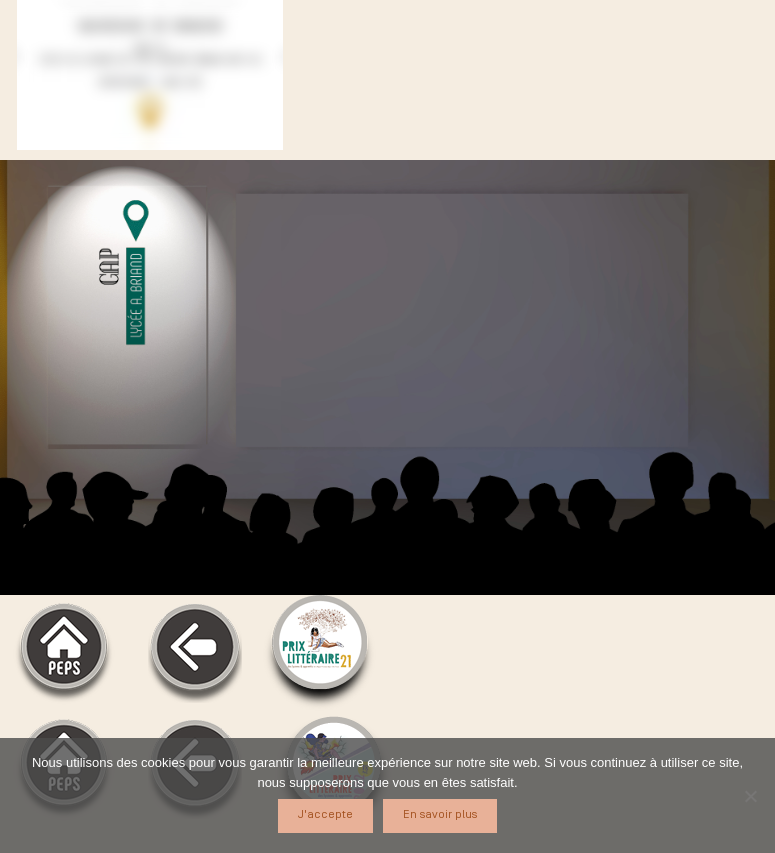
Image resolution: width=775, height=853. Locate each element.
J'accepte (325, 814)
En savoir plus (440, 814)
